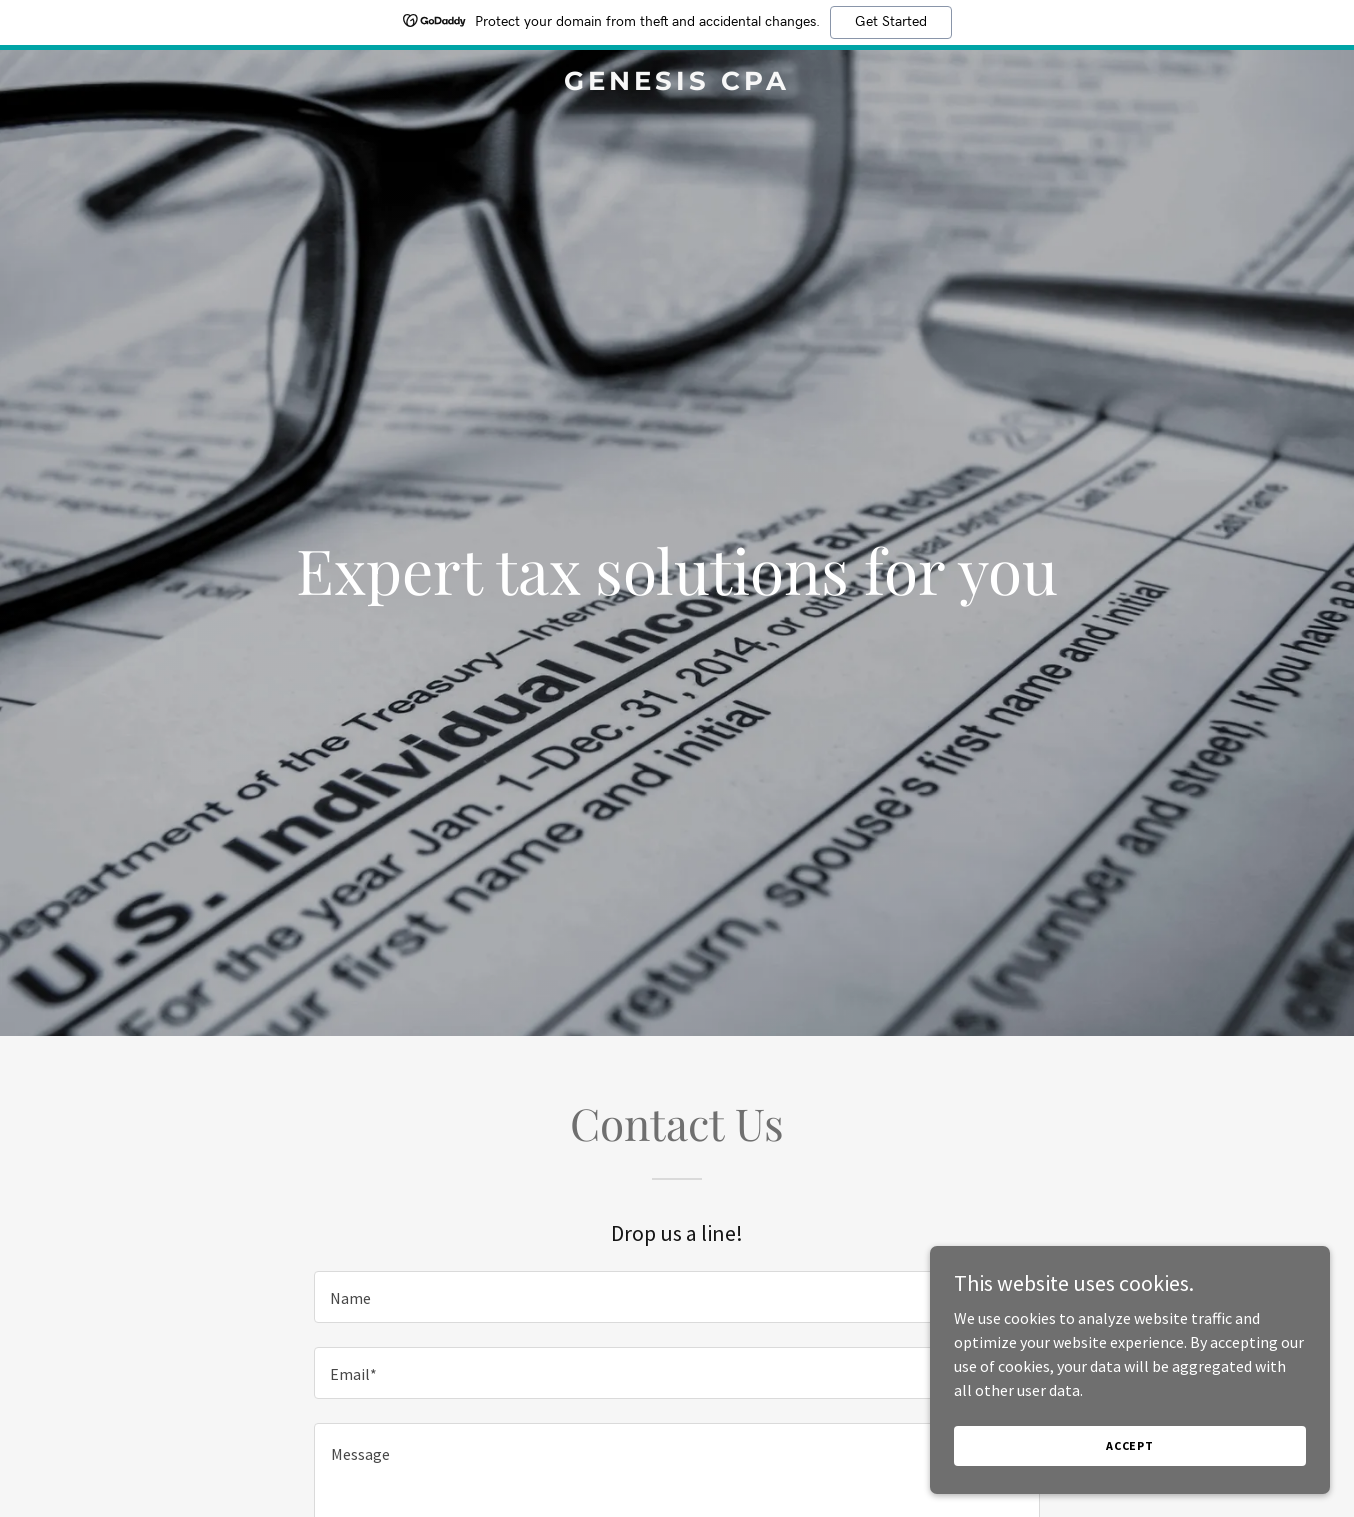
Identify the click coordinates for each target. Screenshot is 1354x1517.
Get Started (891, 22)
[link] (676, 84)
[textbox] (676, 1297)
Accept (1130, 1445)
